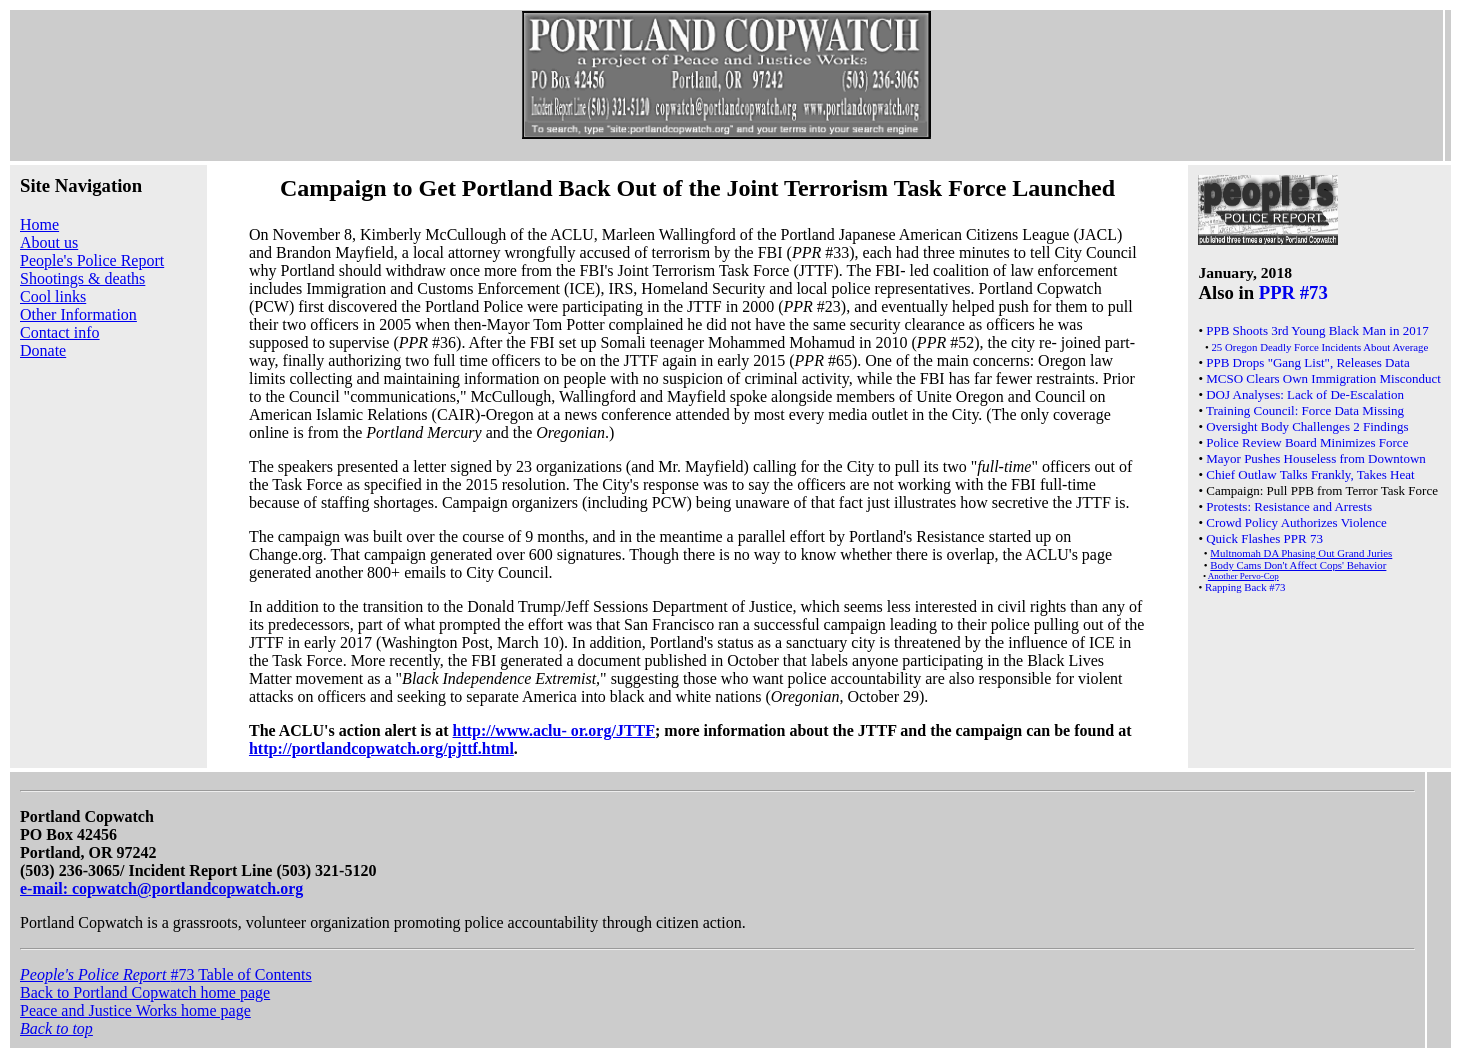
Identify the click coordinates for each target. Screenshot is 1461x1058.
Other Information (78, 314)
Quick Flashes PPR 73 (1264, 538)
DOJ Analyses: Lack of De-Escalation (1305, 394)
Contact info (60, 332)
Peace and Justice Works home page (135, 1010)
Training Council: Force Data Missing (1305, 410)
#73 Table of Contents (166, 974)
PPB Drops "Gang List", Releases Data (1307, 362)
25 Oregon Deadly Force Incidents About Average (1319, 347)
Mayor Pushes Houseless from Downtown (1316, 458)
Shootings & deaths (82, 278)
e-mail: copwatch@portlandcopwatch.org (161, 888)
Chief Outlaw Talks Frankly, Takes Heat (1310, 474)
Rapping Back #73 (1245, 587)
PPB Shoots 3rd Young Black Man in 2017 (1317, 330)
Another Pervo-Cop (1243, 576)
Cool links (53, 296)
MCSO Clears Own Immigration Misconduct (1323, 378)
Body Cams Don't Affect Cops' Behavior (1298, 565)
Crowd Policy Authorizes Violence (1296, 522)
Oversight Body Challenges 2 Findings (1307, 426)
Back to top (56, 1028)
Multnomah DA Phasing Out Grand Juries (1301, 553)
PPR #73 (1293, 292)
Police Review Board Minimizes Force (1307, 442)
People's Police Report (92, 260)
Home (39, 224)
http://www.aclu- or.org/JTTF (554, 730)
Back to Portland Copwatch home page (145, 992)
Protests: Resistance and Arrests (1289, 506)
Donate (43, 350)
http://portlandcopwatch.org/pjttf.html (381, 748)
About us (49, 242)
